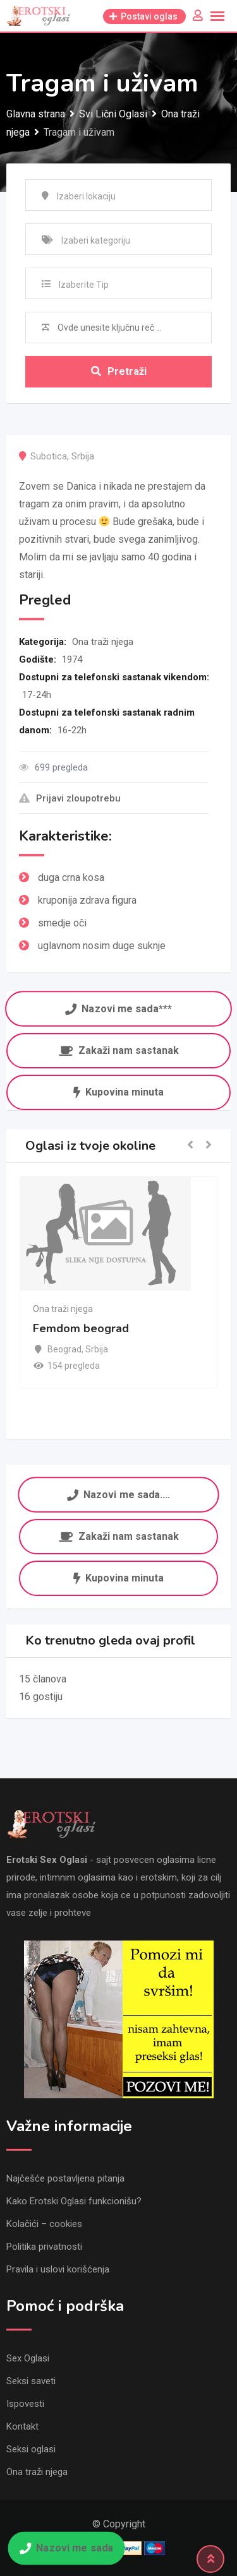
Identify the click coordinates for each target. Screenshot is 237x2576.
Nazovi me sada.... (118, 1495)
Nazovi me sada (66, 2548)
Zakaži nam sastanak (119, 1050)
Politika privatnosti (44, 2246)
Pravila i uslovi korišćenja (57, 2269)
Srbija (82, 456)
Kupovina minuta (118, 1092)
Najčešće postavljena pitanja (65, 2178)
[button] (190, 1146)
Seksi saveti (31, 2381)
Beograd (64, 1349)
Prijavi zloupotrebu (70, 798)
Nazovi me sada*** (118, 1009)
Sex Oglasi (27, 2358)
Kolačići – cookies (44, 2224)
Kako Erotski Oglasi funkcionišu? (74, 2201)
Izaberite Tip (84, 285)
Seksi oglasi (31, 2449)
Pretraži (119, 371)
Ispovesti (25, 2403)
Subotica (48, 456)
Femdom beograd (81, 1328)
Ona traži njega (102, 641)
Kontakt (22, 2426)
